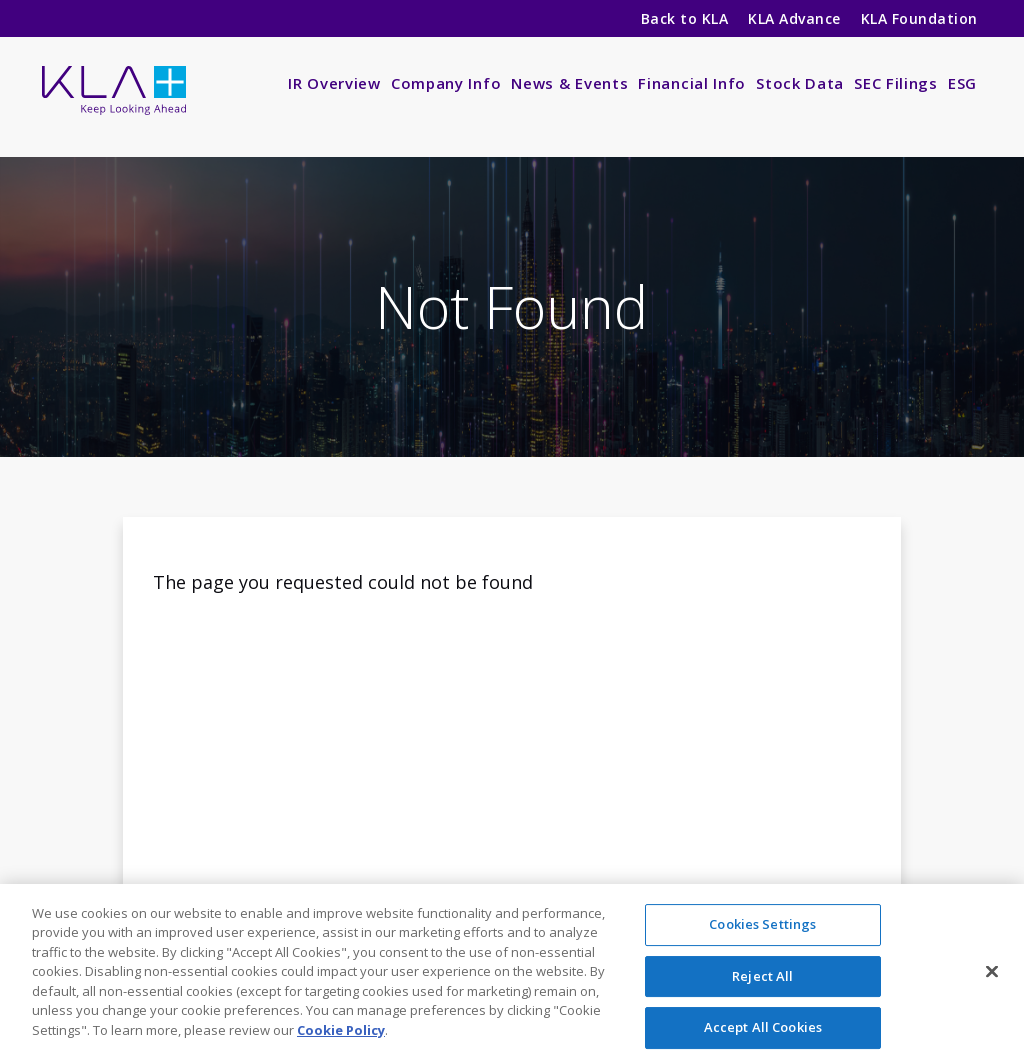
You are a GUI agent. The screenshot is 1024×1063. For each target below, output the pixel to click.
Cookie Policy (341, 1035)
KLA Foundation (921, 18)
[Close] (992, 976)
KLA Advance (794, 18)
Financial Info (692, 83)
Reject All (762, 980)
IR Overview (334, 83)
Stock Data (800, 83)
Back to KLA (684, 18)
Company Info (446, 83)
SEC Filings (896, 83)
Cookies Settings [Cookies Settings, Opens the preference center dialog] (762, 929)
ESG (962, 83)
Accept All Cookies (763, 1032)
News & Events (569, 83)
